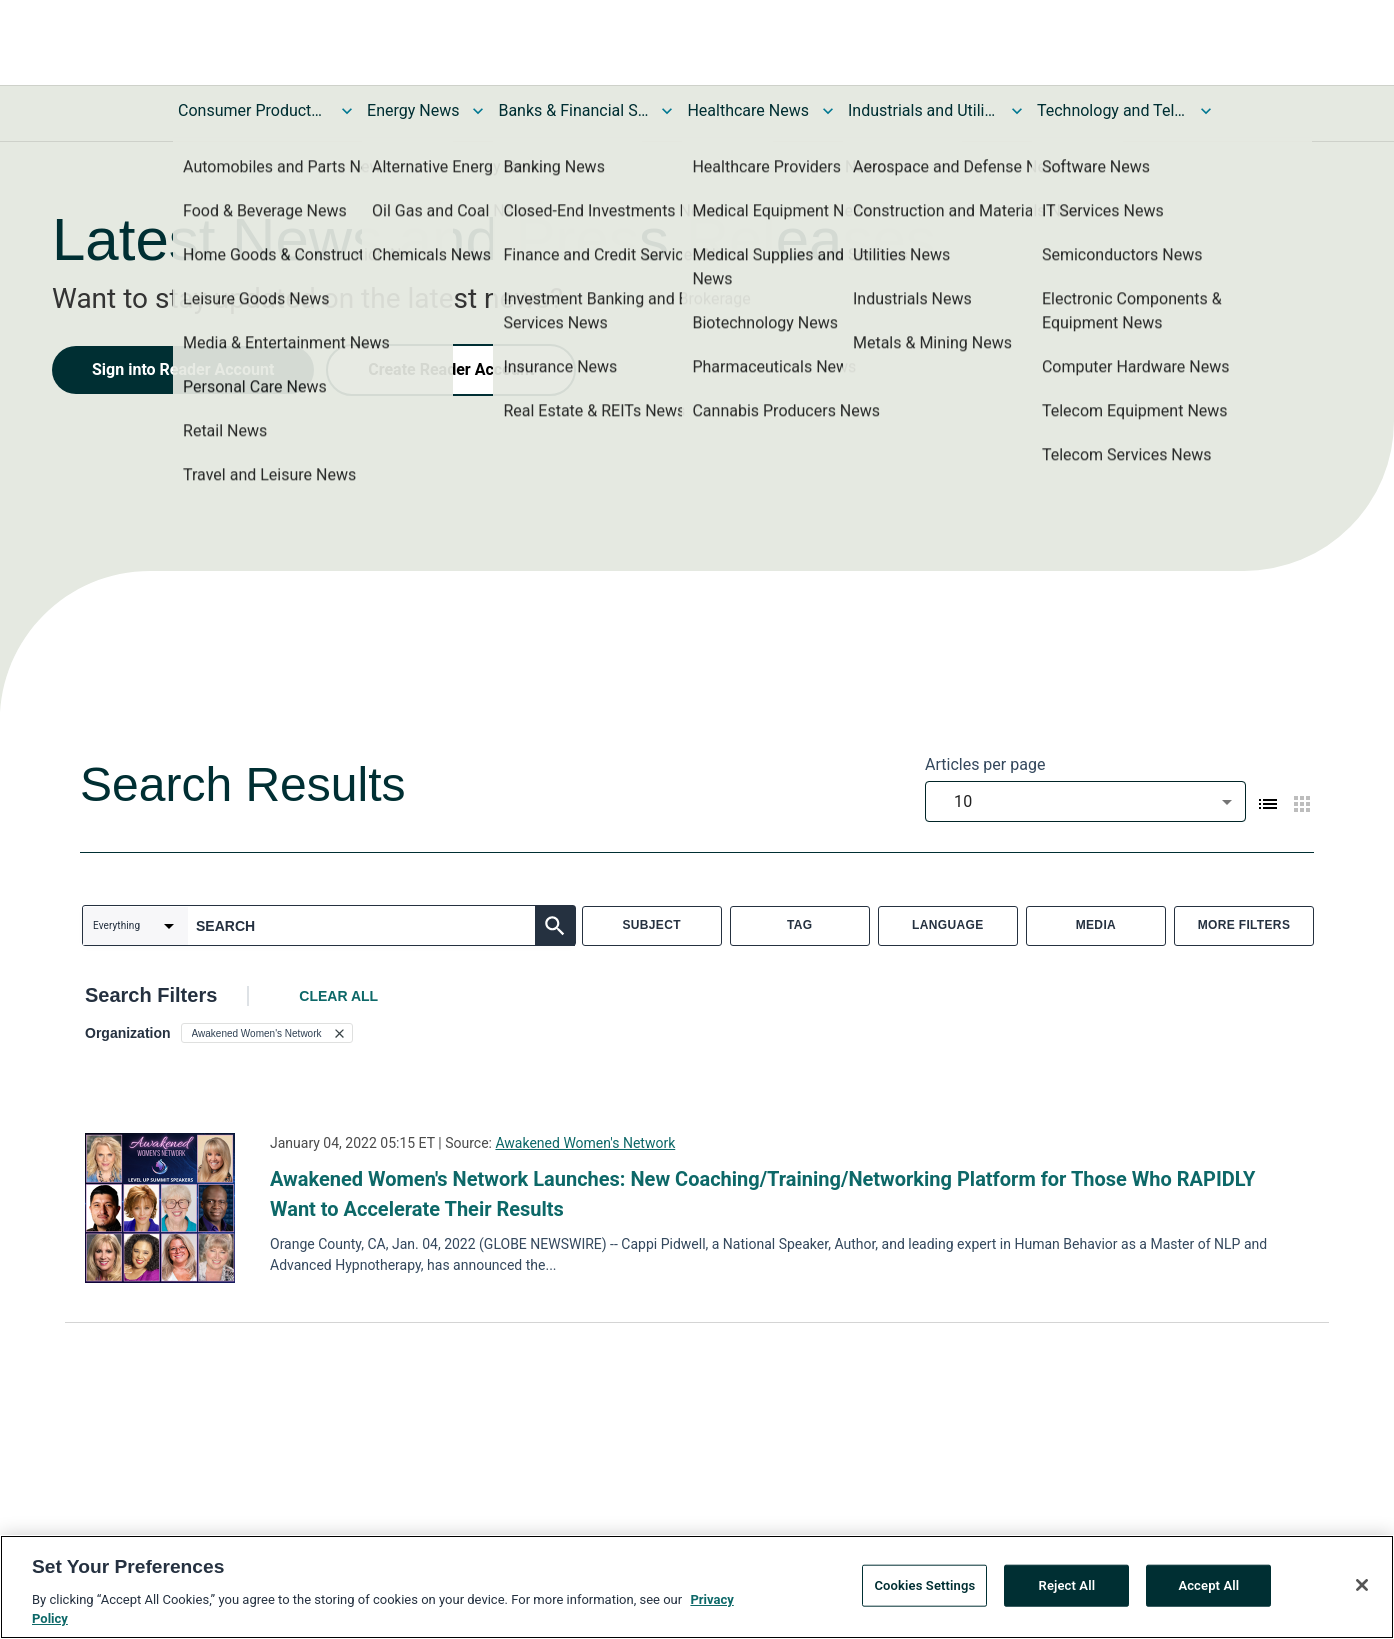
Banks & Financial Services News (573, 110)
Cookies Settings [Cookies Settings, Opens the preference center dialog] (924, 1586)
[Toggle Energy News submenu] (478, 111)
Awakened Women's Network (585, 1143)
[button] (267, 1033)
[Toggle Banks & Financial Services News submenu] (667, 111)
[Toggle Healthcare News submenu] (828, 111)
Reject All (1067, 1586)
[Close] (1362, 1587)
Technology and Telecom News (1112, 110)
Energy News (413, 110)
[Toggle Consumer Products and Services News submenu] (347, 111)
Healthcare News (748, 110)
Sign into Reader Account (183, 369)
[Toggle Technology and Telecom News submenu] (1206, 111)
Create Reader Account (451, 369)
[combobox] (1085, 801)
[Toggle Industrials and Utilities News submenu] (1017, 111)
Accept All (1208, 1586)
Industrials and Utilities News (923, 110)
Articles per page (985, 764)
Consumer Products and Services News (253, 110)
